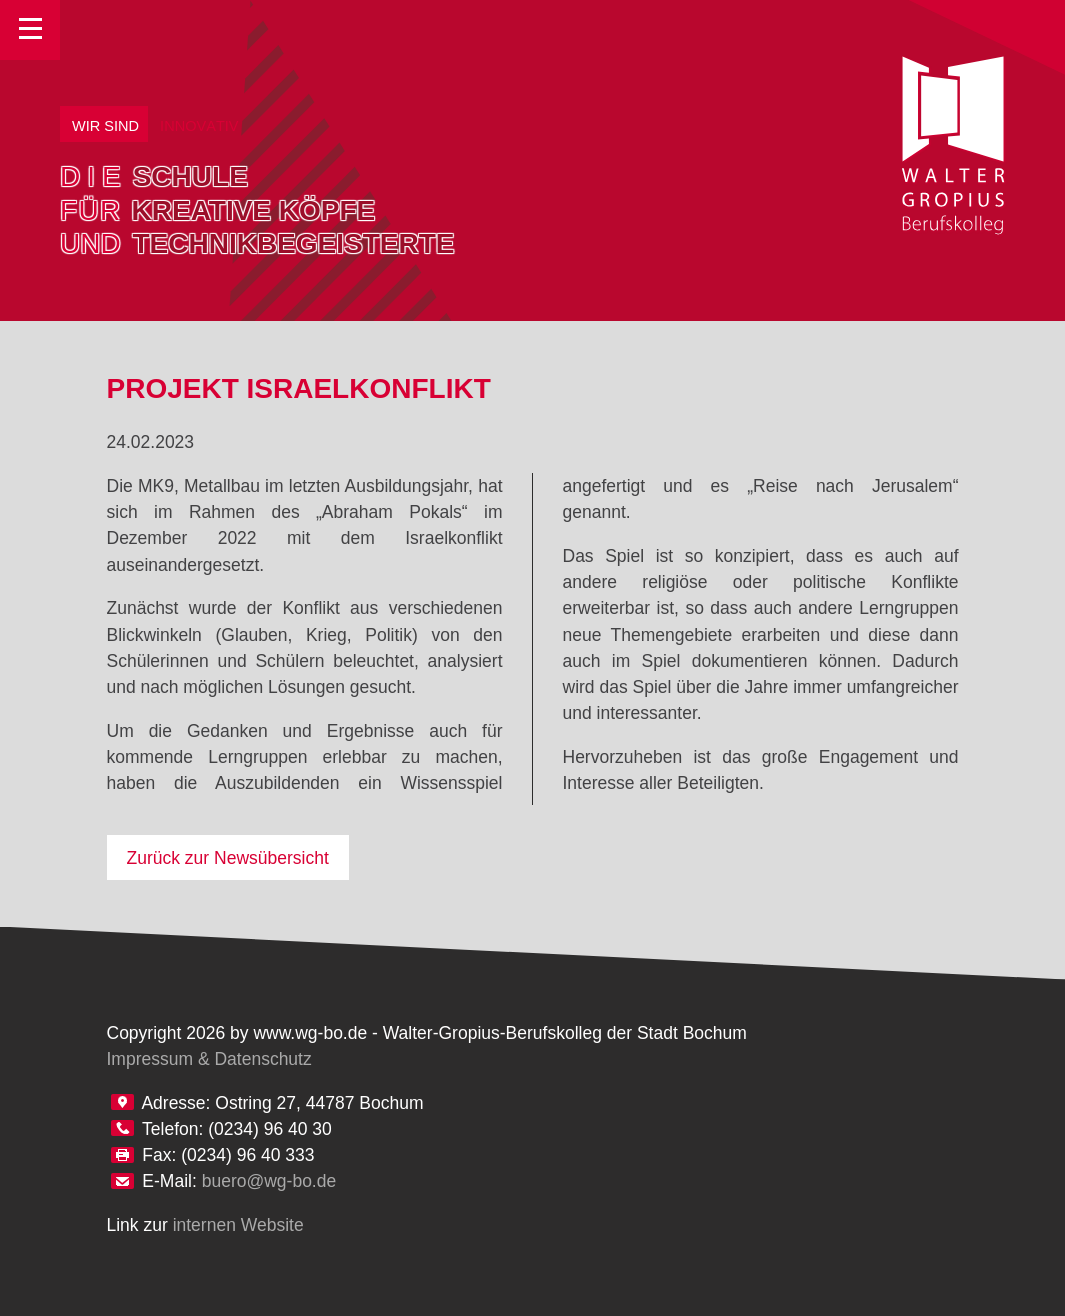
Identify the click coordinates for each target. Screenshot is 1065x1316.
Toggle (30, 30)
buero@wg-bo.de (269, 1181)
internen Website (238, 1225)
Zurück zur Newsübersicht (228, 858)
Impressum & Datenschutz (209, 1059)
